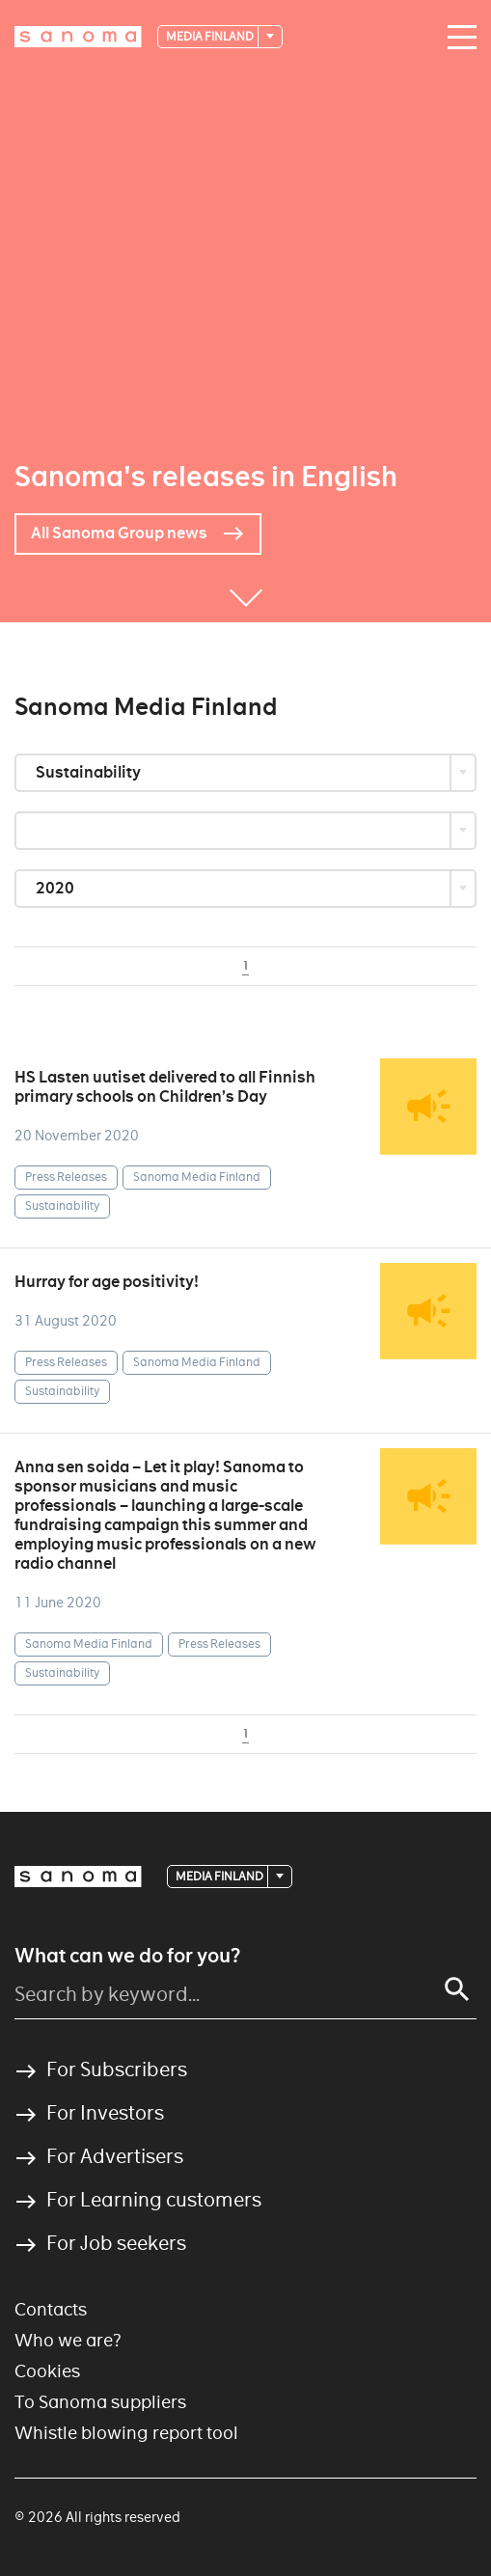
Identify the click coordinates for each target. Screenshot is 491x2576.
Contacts (50, 2309)
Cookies (47, 2371)
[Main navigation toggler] (457, 37)
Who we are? (68, 2340)
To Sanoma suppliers (100, 2402)
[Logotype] (78, 36)
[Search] (457, 1989)
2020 (56, 888)
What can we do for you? (127, 1955)
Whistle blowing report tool (126, 2433)
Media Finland (211, 36)
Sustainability (90, 772)
